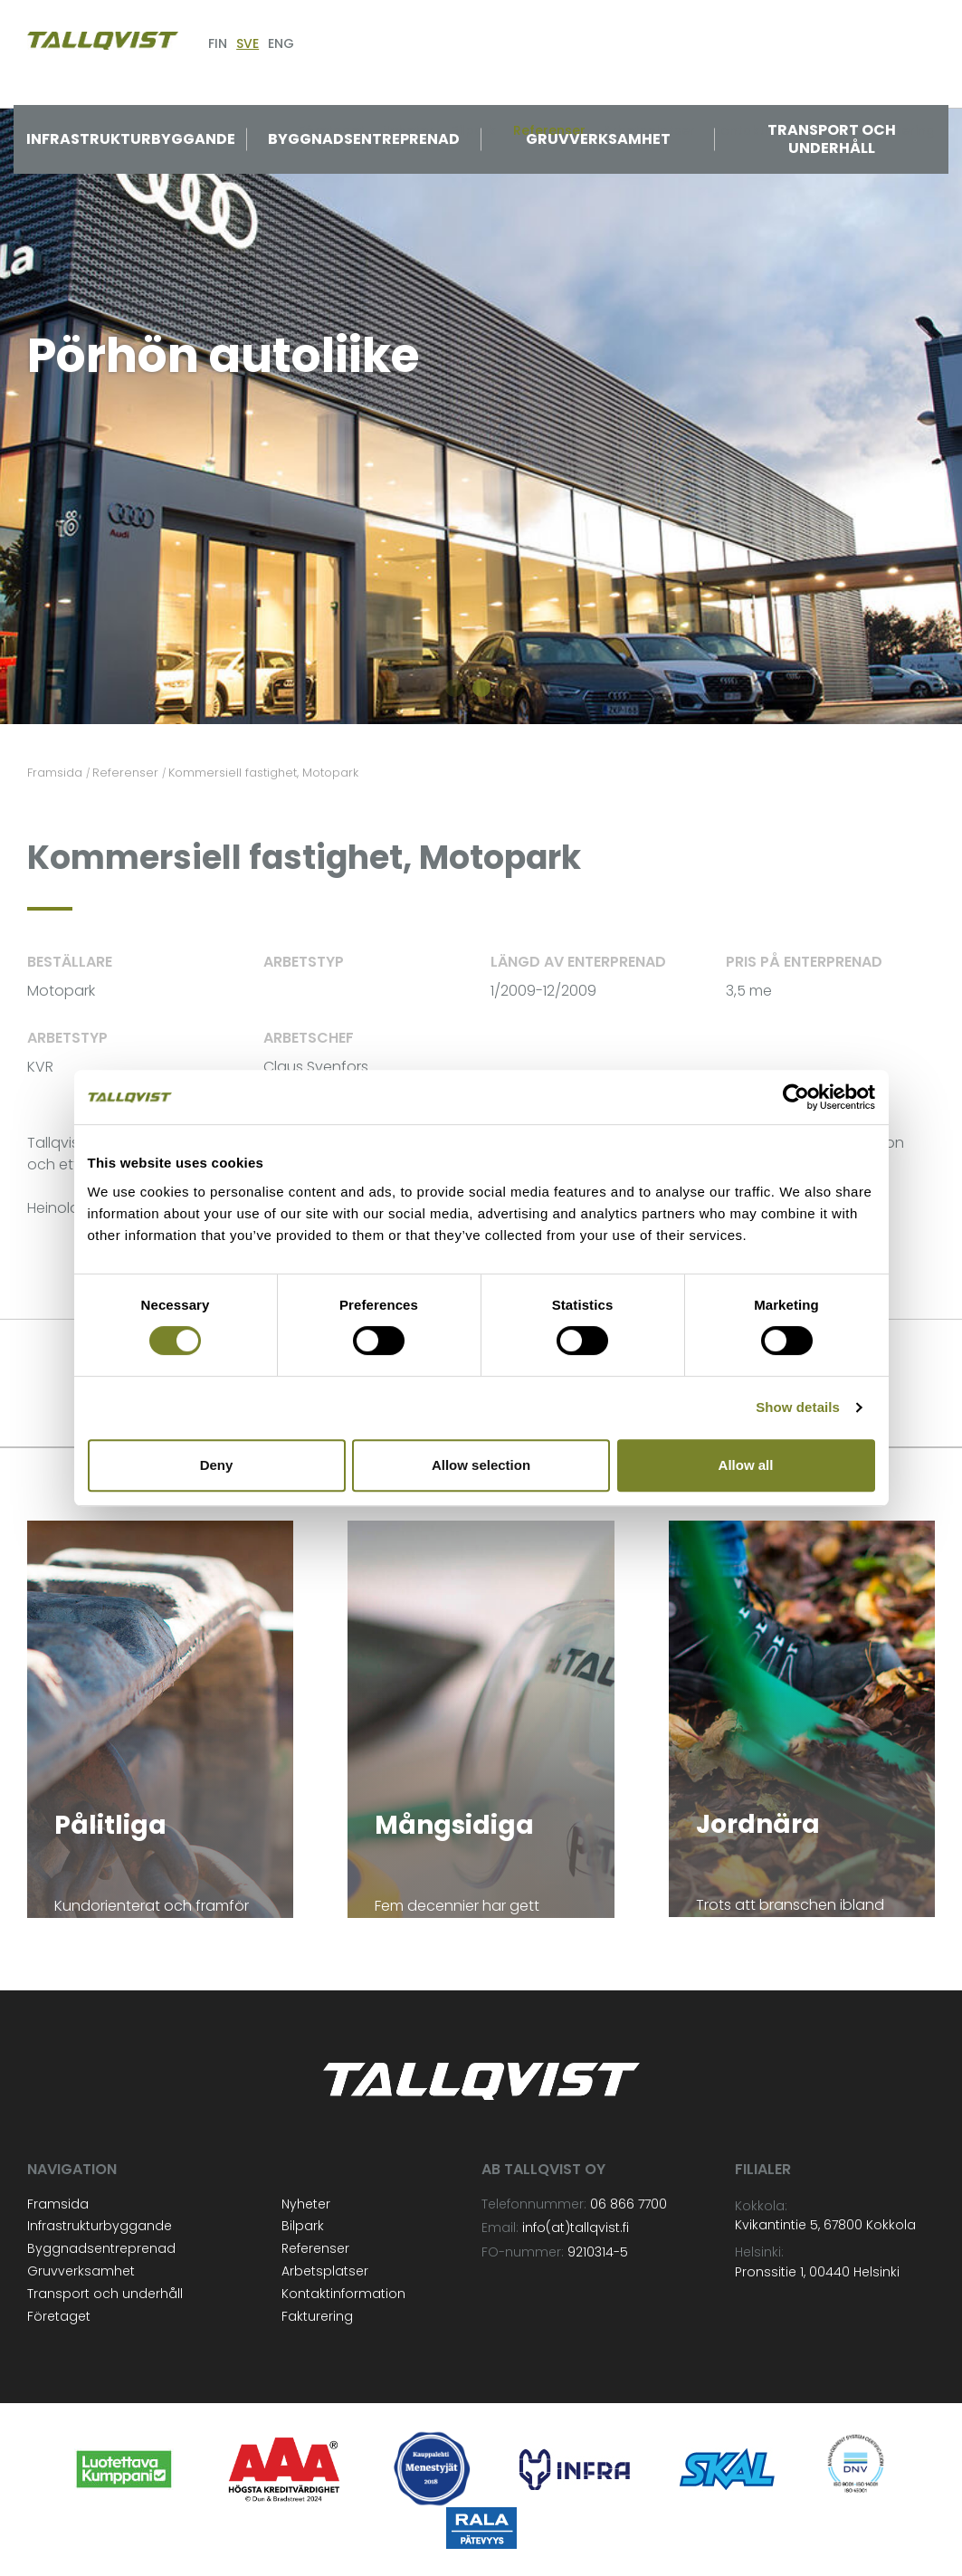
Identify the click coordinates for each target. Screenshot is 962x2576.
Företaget (58, 2316)
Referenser (315, 2248)
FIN (217, 43)
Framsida (58, 2204)
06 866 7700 (628, 2204)
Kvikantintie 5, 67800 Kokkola (825, 2225)
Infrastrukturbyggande (130, 139)
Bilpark (302, 2226)
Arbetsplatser (324, 2271)
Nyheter (305, 2204)
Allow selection (481, 1465)
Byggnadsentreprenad (364, 139)
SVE (247, 43)
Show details (798, 1407)
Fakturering (317, 2316)
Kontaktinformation (343, 2294)
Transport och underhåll (831, 138)
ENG (281, 43)
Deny (216, 1465)
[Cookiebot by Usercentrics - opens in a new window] (796, 1097)
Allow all (746, 1465)
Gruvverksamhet (598, 139)
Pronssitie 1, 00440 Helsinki (817, 2272)
